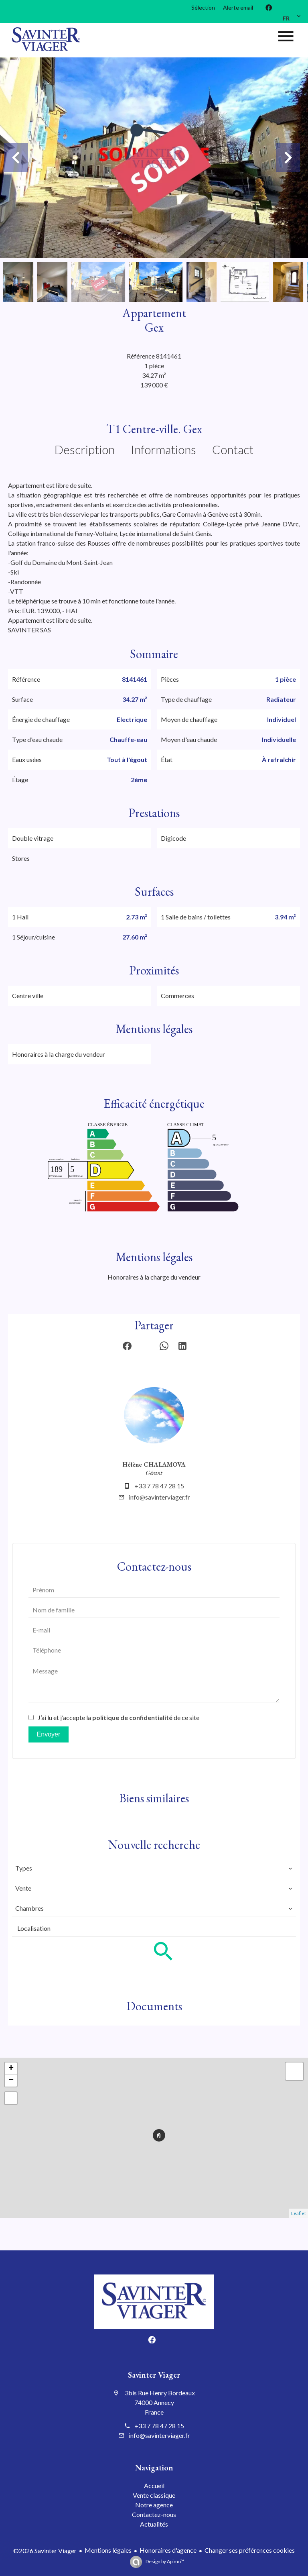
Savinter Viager (154, 2375)
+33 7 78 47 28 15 (159, 1486)
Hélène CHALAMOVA (154, 1464)
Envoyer (49, 1734)
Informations (163, 449)
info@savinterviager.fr (159, 1497)
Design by (164, 2561)
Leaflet (298, 2213)
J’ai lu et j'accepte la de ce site (118, 1717)
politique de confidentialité (132, 1717)
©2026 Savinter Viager (45, 2550)
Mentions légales (108, 2550)
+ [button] (11, 2068)
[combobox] (154, 1868)
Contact (232, 449)
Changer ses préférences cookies (250, 2550)
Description (85, 449)
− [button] (11, 2081)
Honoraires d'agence (168, 2550)
